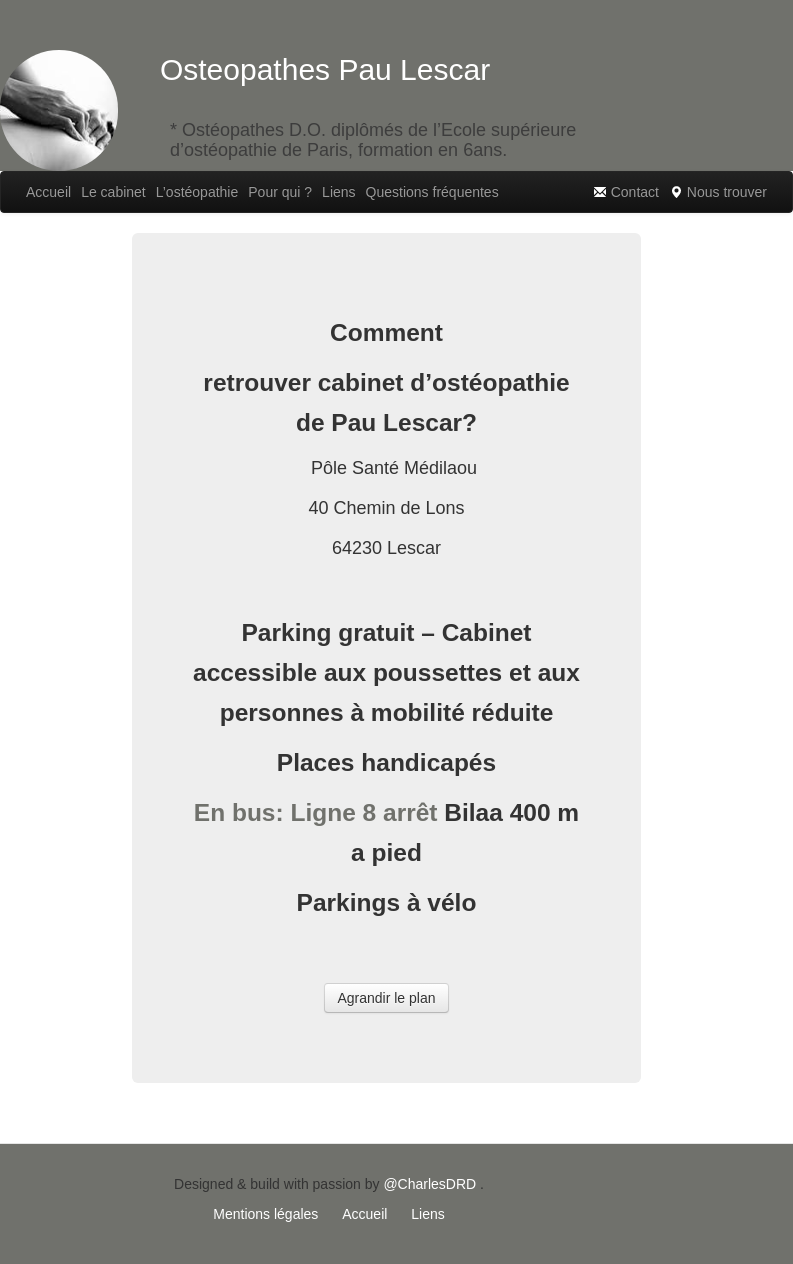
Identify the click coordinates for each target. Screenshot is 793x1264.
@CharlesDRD (429, 1184)
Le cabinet (113, 192)
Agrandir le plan (386, 998)
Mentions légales (265, 1214)
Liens (338, 192)
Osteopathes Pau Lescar (325, 69)
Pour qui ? (280, 192)
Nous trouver (718, 192)
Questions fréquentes (432, 192)
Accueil (48, 192)
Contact (626, 192)
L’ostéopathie (197, 192)
